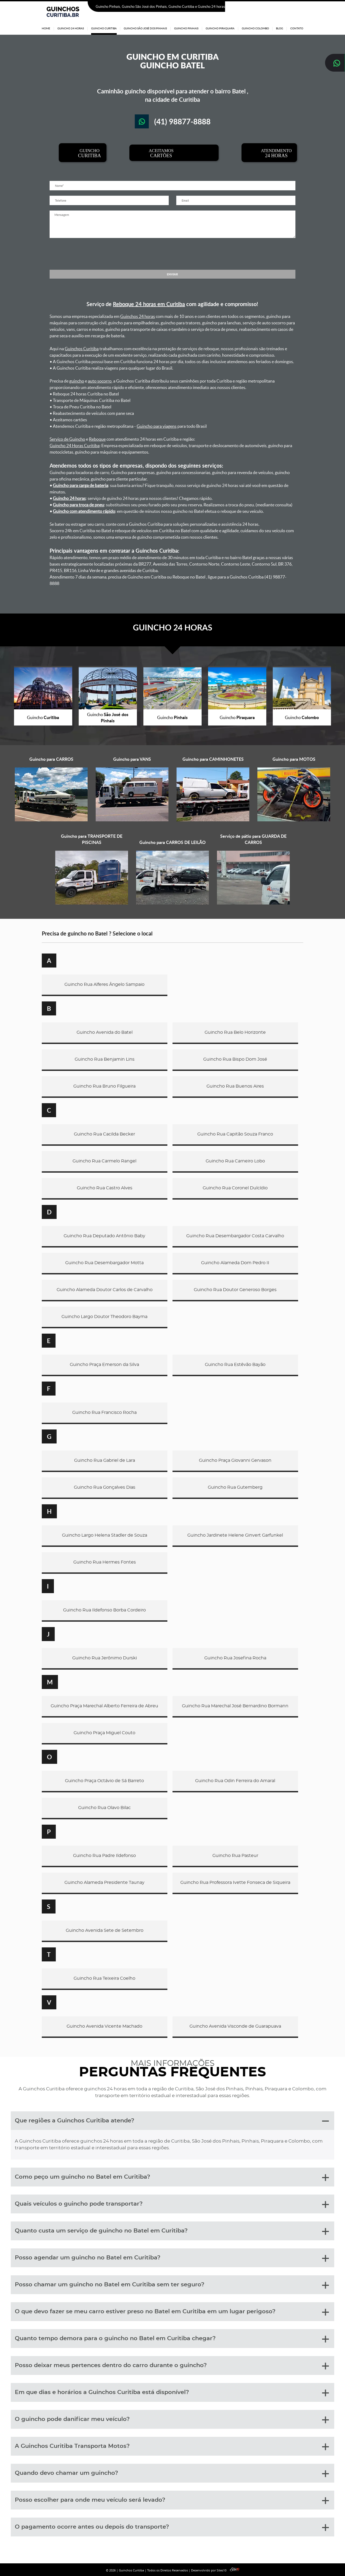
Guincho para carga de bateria (80, 485)
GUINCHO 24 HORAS (172, 627)
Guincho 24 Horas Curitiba (74, 445)
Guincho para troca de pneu (78, 504)
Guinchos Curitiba (82, 348)
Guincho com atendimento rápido (84, 511)
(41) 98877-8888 (289, 6)
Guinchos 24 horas (137, 316)
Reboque (97, 439)
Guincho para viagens (157, 426)
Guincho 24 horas (69, 498)
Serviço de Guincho (67, 439)
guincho (76, 380)
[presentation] (172, 253)
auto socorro (100, 380)
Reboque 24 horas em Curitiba (149, 304)
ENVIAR (172, 274)
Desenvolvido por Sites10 (214, 2570)
